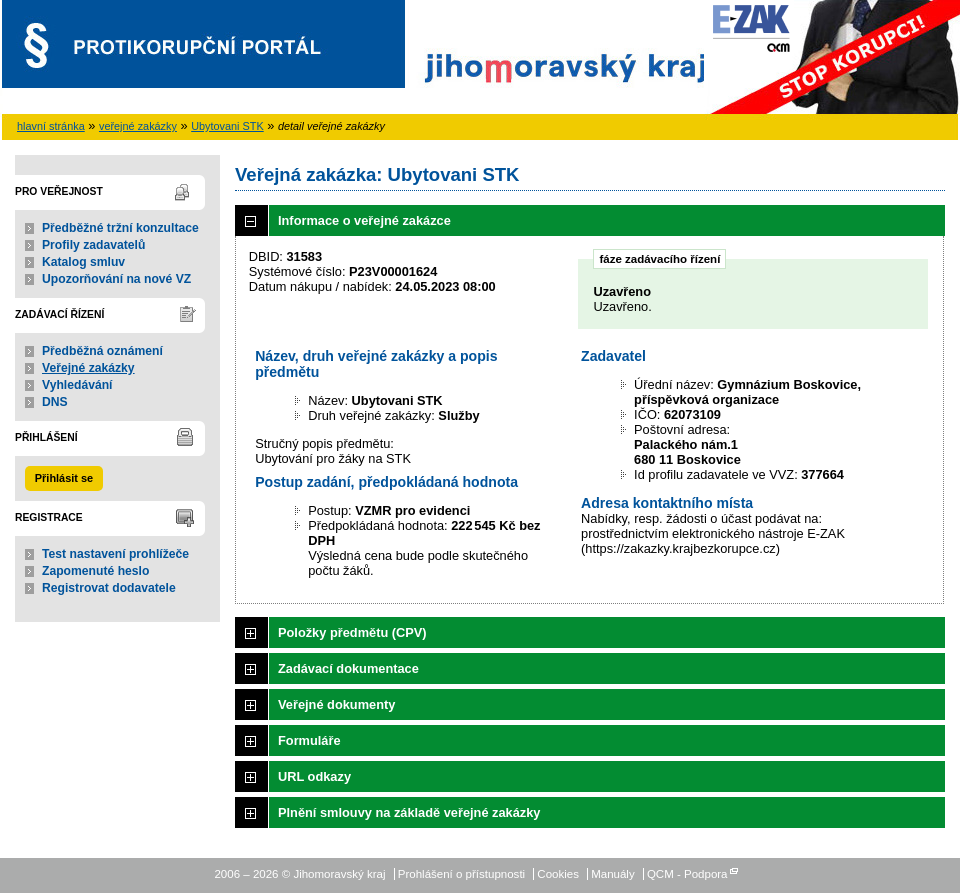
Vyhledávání (77, 385)
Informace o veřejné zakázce (364, 220)
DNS (55, 402)
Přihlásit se (64, 478)
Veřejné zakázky (88, 368)
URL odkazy (314, 776)
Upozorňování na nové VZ (116, 279)
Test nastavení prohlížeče (115, 554)
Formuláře (309, 740)
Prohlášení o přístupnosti (461, 874)
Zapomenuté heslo (95, 571)
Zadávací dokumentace (348, 668)
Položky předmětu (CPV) (352, 632)
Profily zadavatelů (93, 245)
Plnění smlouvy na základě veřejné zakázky (409, 812)
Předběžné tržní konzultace (120, 228)
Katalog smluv (83, 262)
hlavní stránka (51, 126)
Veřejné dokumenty (336, 704)
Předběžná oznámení (102, 351)
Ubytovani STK (227, 126)
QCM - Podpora (687, 874)
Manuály (613, 874)
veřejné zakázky (138, 126)
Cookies (558, 874)
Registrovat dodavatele (109, 588)
